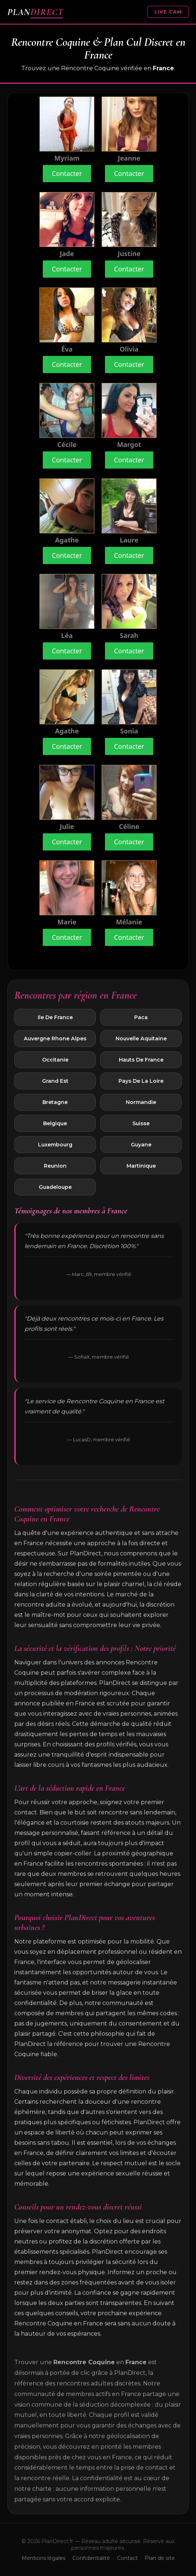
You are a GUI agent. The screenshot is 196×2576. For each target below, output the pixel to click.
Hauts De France (141, 1059)
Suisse (141, 1123)
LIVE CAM (168, 12)
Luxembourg (55, 1144)
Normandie (141, 1102)
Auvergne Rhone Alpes (55, 1038)
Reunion (55, 1166)
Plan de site (160, 2558)
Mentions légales (43, 2558)
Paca (141, 1017)
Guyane (141, 1144)
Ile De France (55, 1017)
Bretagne (55, 1102)
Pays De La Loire (140, 1081)
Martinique (141, 1166)
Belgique (55, 1123)
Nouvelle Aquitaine (141, 1038)
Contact (127, 2558)
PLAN (35, 12)
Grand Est (55, 1081)
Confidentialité (91, 2558)
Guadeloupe (55, 1187)
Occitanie (55, 1059)
